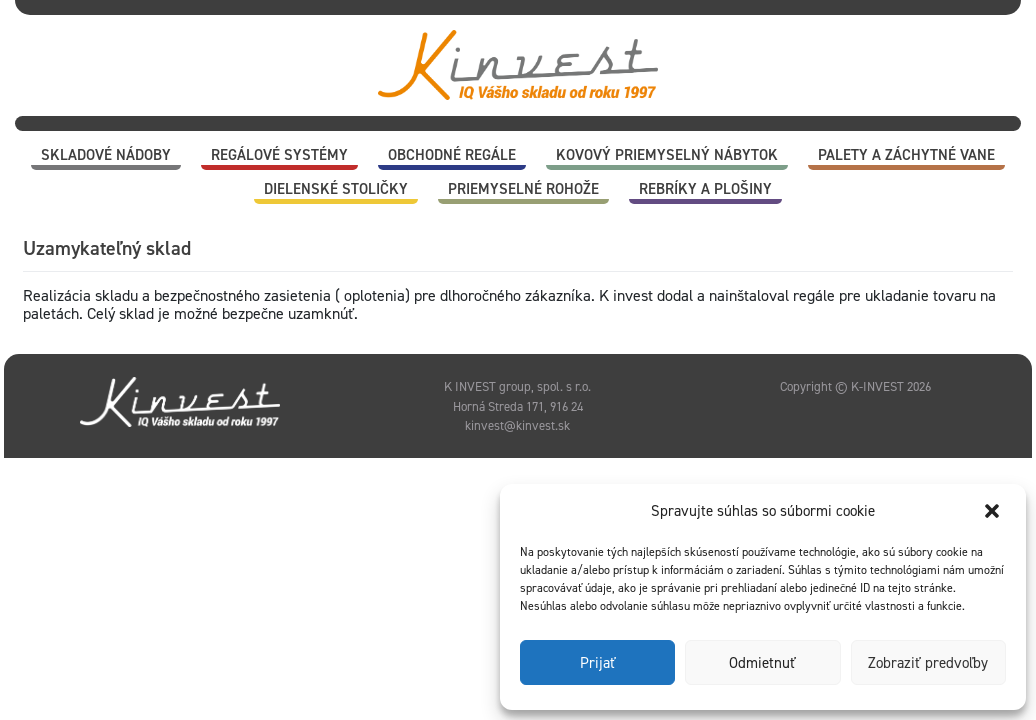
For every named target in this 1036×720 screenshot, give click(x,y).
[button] (994, 511)
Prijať (598, 663)
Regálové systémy (279, 155)
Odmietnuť (762, 663)
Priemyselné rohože (523, 189)
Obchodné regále (452, 155)
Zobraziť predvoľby (928, 663)
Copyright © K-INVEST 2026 (855, 386)
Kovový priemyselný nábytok (667, 155)
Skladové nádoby (106, 155)
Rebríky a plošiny (705, 189)
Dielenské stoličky (336, 189)
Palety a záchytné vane (906, 155)
